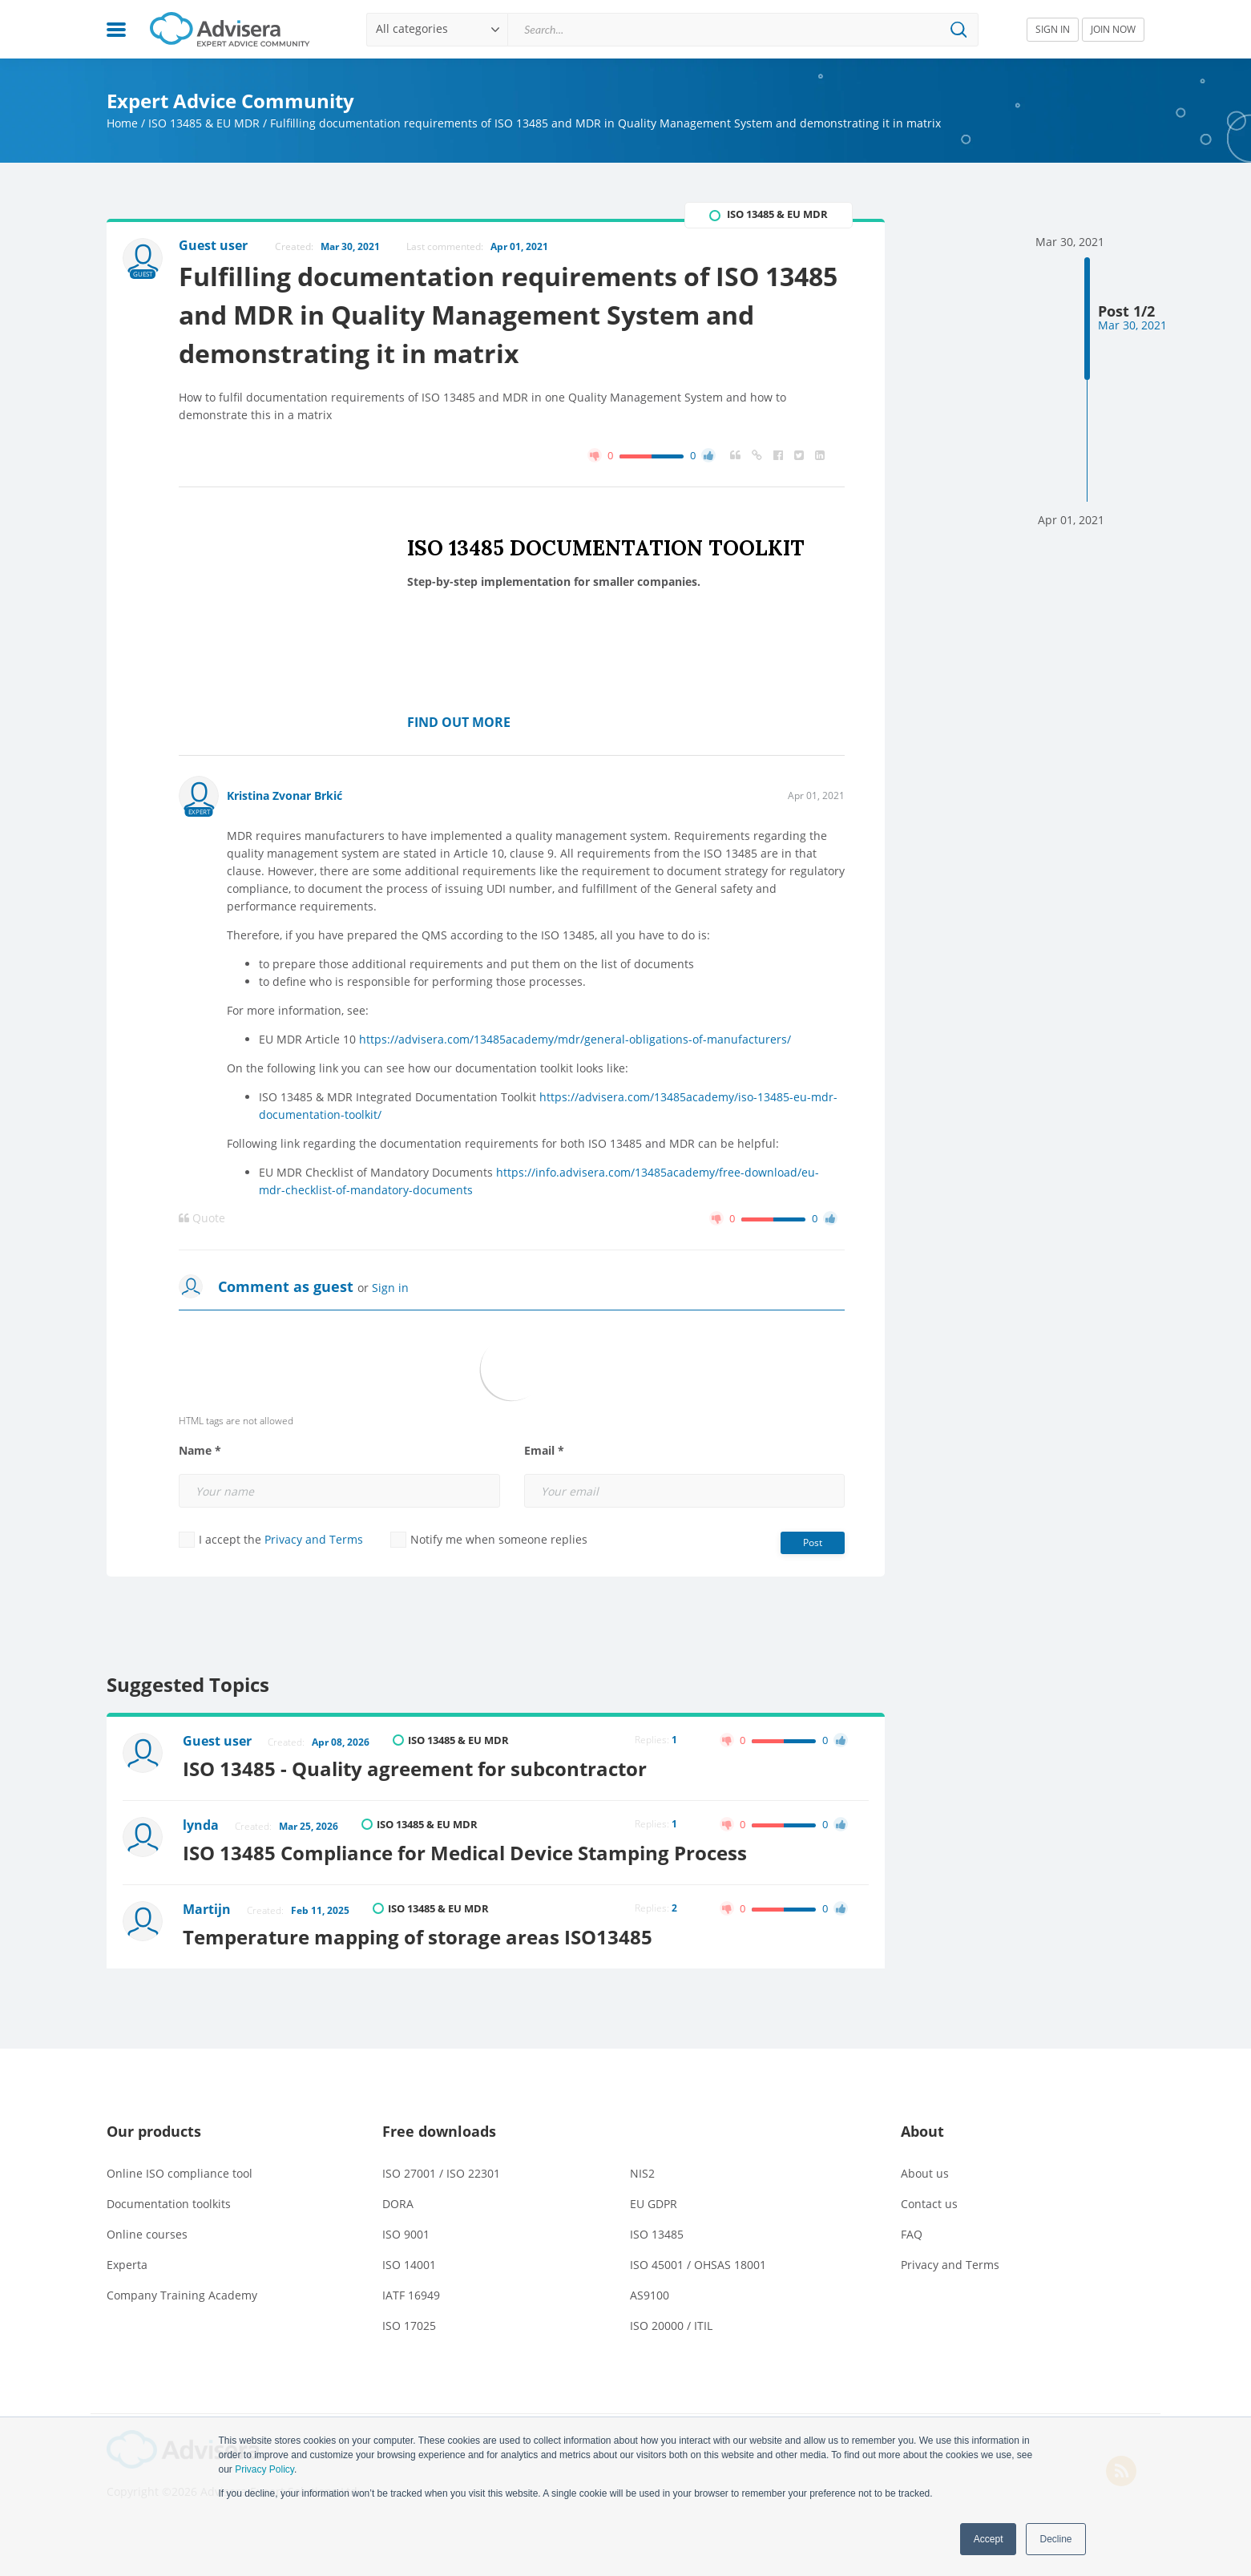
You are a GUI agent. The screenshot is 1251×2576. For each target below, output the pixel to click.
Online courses (147, 2234)
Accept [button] (988, 2539)
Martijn (207, 1909)
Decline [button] (1055, 2539)
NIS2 (642, 2173)
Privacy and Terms (313, 1539)
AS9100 (649, 2295)
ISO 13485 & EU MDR (204, 123)
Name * (200, 1450)
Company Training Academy (182, 2295)
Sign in (390, 1287)
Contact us (929, 2203)
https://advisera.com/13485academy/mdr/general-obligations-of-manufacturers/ (575, 1039)
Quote (202, 1218)
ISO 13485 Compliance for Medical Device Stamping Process (465, 1852)
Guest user (217, 1741)
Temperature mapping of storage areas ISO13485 (417, 1937)
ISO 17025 (409, 2325)
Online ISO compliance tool (179, 2173)
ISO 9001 (406, 2234)
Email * (544, 1450)
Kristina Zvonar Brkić (284, 795)
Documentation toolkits (169, 2203)
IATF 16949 (411, 2295)
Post (812, 1542)
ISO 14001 (409, 2264)
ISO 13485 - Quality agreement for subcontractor (415, 1768)
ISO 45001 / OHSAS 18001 (698, 2264)
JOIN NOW (1113, 29)
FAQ (911, 2234)
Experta (127, 2264)
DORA (398, 2203)
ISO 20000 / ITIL (671, 2325)
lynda (201, 1825)
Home (122, 123)
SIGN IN (1052, 29)
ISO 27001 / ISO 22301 (441, 2173)
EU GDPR (653, 2203)
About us (925, 2173)
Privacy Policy (264, 2469)
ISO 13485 (657, 2234)
